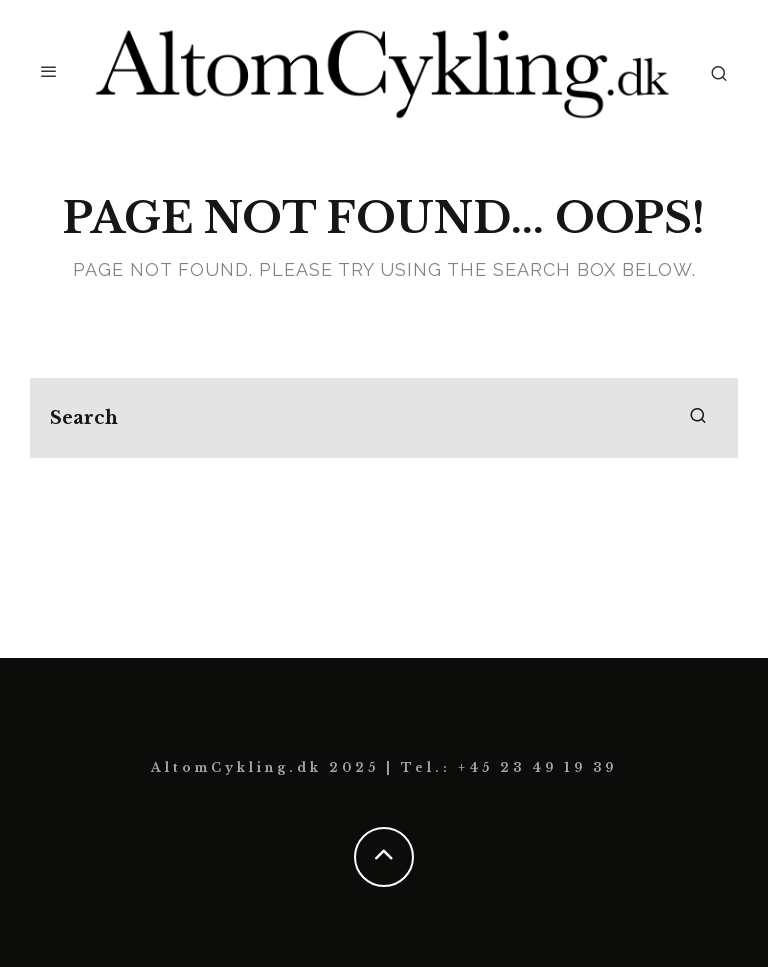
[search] (698, 418)
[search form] (384, 418)
